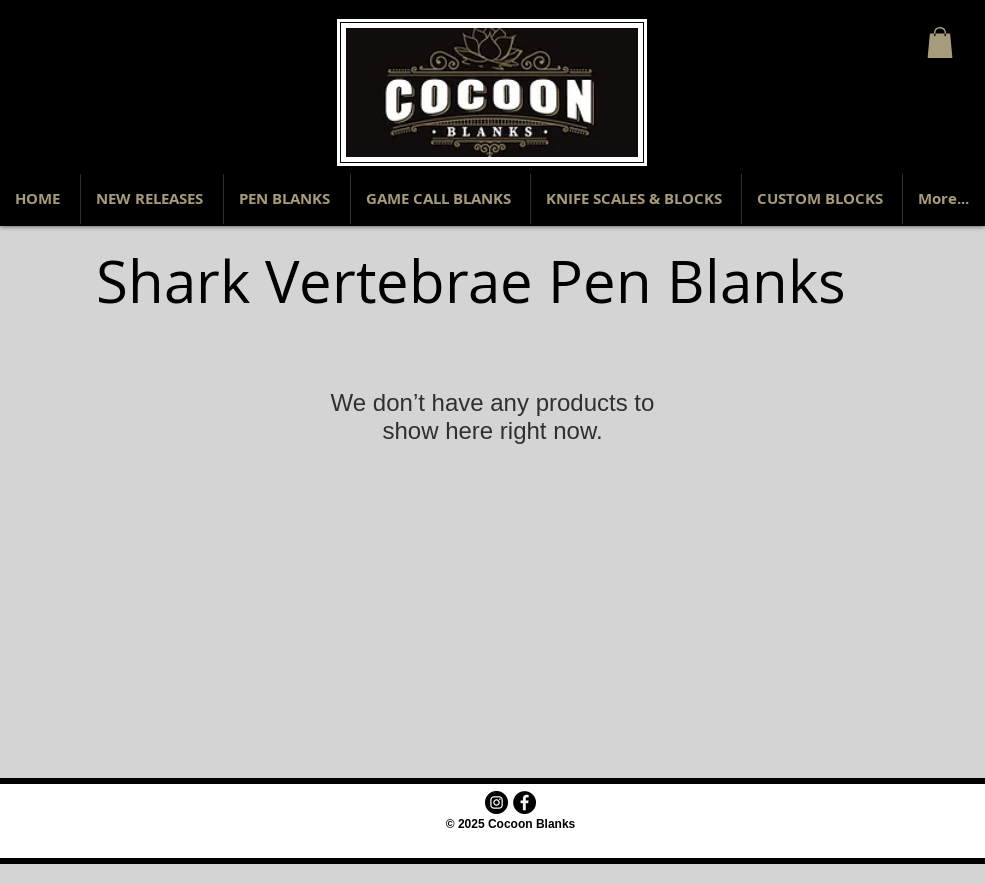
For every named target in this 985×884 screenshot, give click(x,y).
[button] (940, 42)
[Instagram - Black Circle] (496, 802)
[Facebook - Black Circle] (524, 802)
